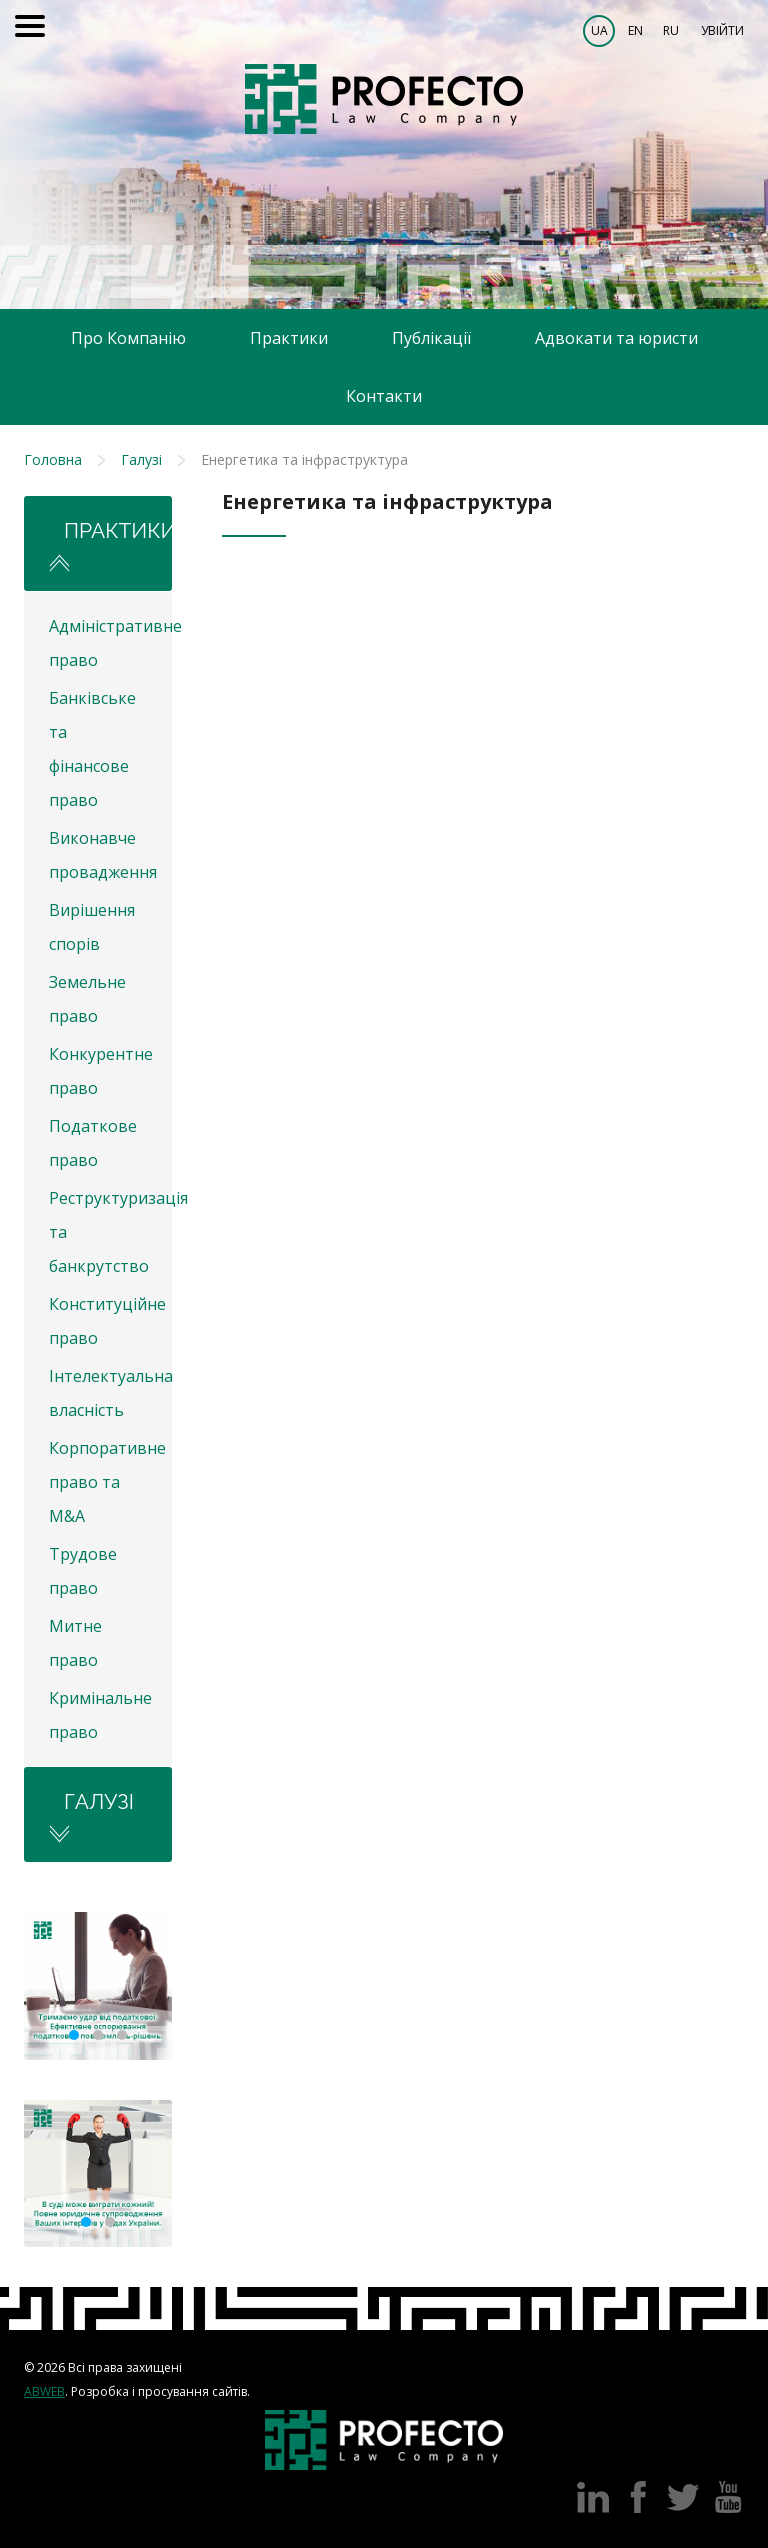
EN (635, 30)
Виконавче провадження (103, 855)
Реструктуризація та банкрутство (110, 1232)
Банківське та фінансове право (92, 749)
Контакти (384, 396)
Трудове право (83, 1571)
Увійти (722, 30)
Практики (289, 338)
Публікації (431, 338)
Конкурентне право (101, 1071)
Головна (53, 459)
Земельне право (87, 999)
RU (671, 30)
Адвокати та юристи (616, 338)
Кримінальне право (100, 1715)
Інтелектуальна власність (110, 1393)
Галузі (141, 459)
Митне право (75, 1643)
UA (599, 30)
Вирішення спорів (92, 927)
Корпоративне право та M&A (107, 1482)
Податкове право (93, 1143)
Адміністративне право (110, 643)
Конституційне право (107, 1321)
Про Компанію (128, 338)
